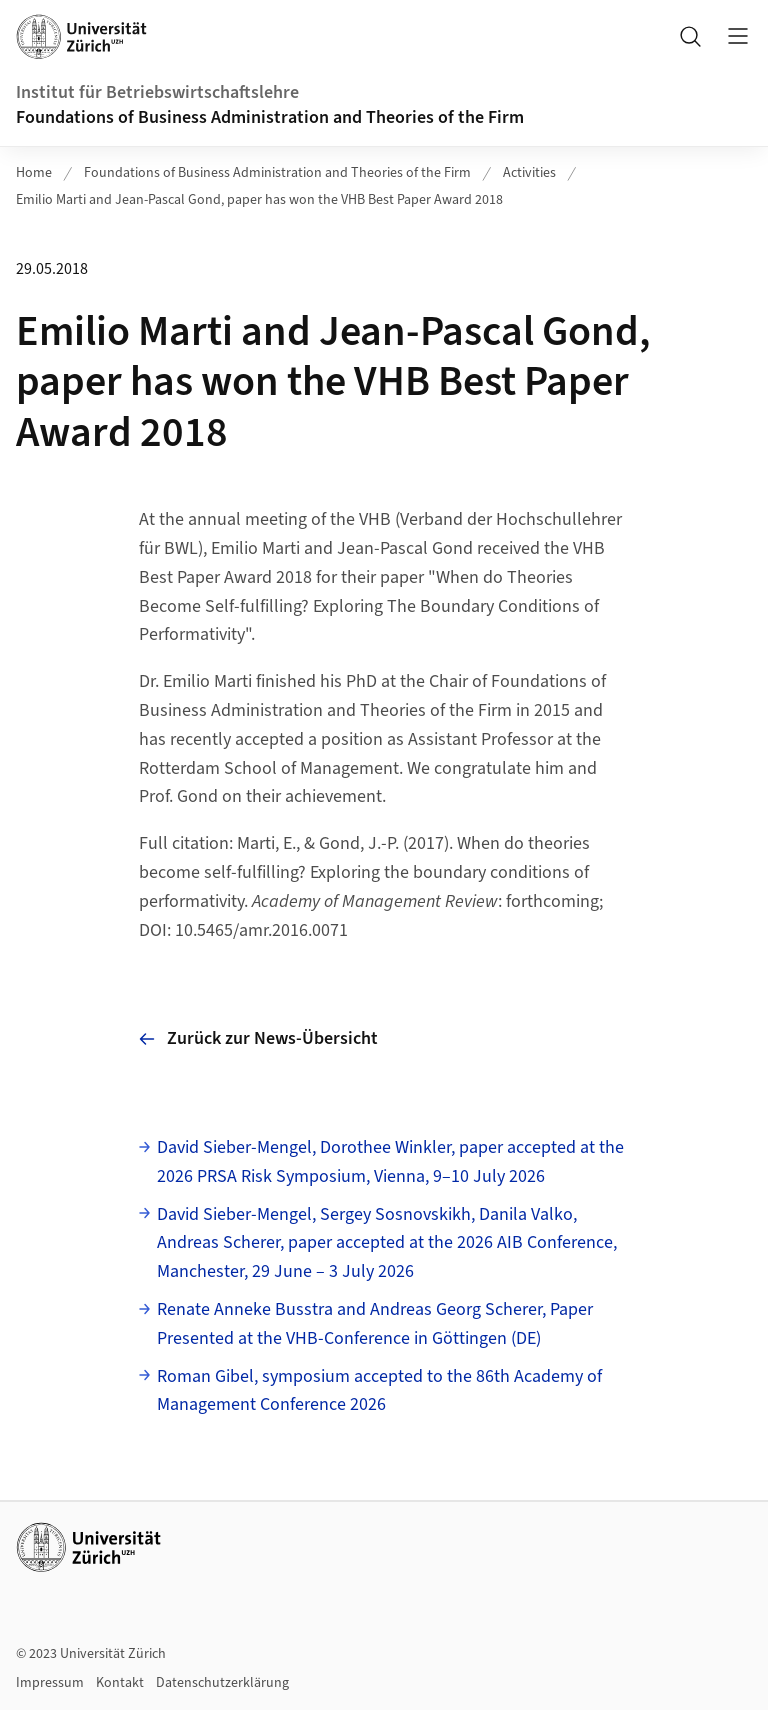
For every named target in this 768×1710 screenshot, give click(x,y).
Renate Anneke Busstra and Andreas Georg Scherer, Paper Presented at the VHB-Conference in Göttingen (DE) (375, 1324)
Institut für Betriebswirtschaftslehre (157, 92)
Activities (529, 173)
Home (34, 173)
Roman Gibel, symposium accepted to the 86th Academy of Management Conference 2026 (379, 1391)
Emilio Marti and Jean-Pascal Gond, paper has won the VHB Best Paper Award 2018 (259, 200)
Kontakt (120, 1683)
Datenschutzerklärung (222, 1683)
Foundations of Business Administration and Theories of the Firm (270, 117)
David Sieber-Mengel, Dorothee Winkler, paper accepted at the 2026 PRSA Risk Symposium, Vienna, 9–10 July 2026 (390, 1162)
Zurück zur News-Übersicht (258, 1038)
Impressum (50, 1683)
